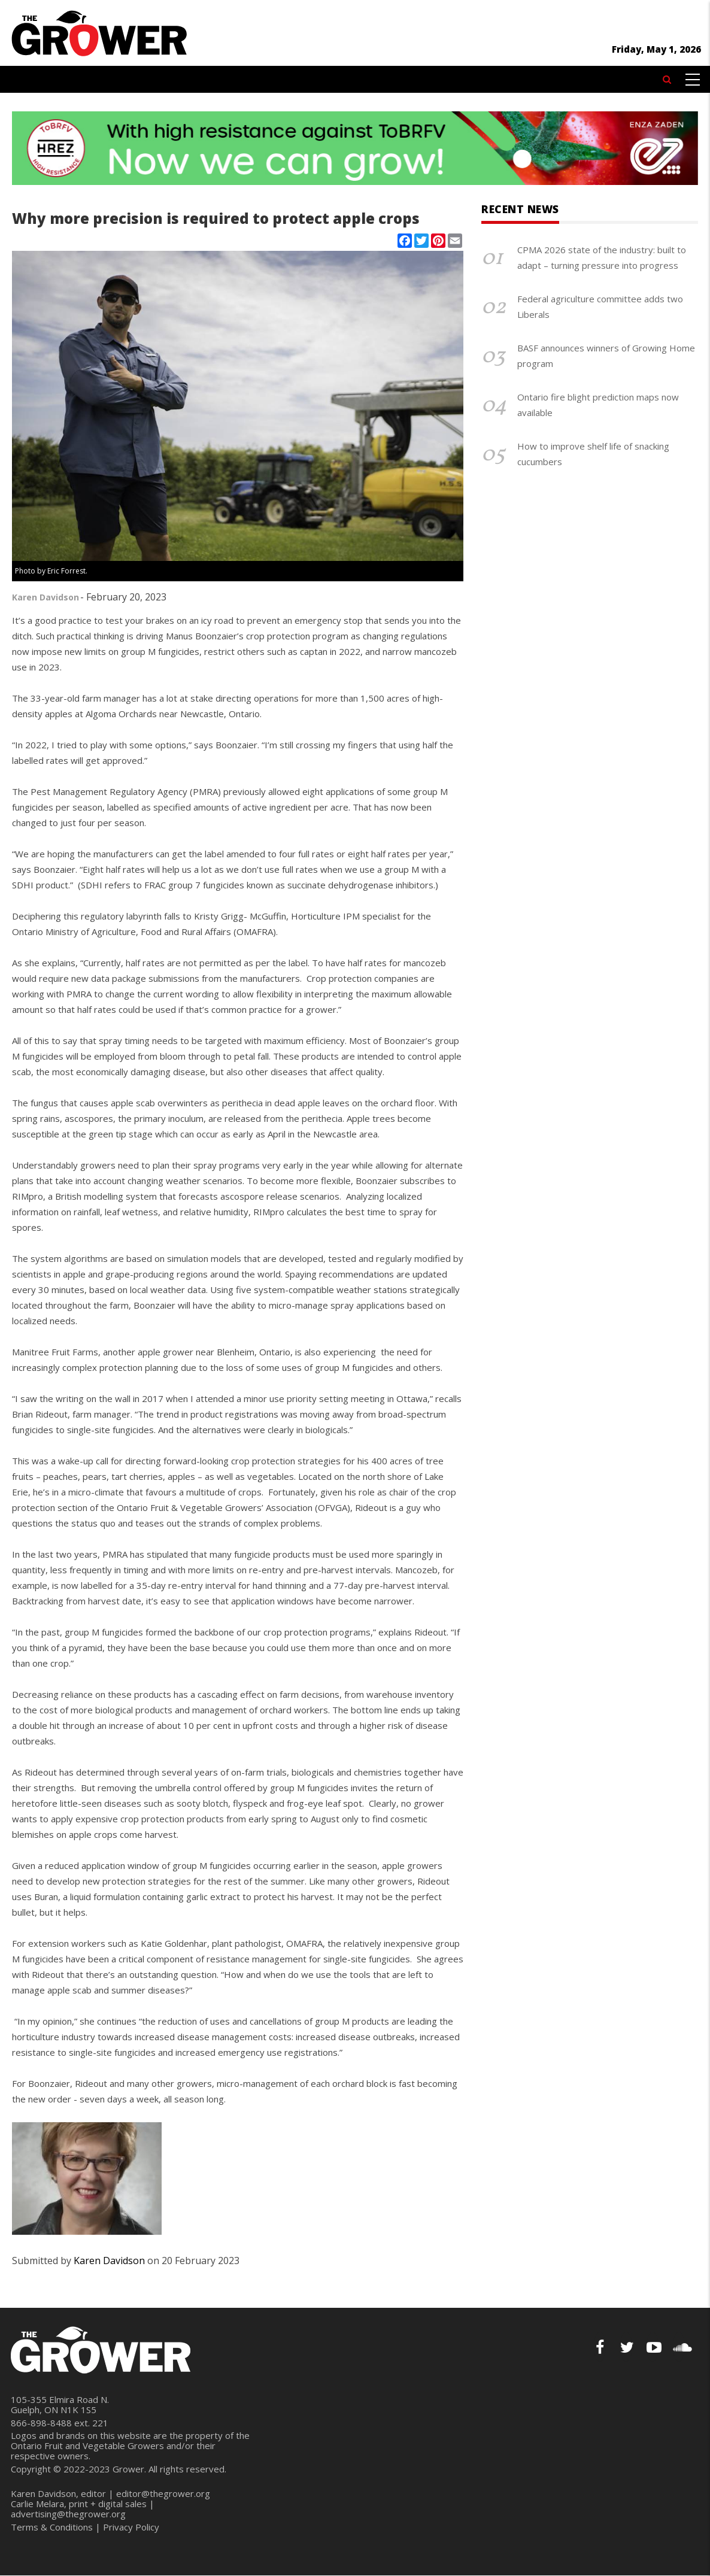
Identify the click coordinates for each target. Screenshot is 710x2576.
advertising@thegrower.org (68, 2514)
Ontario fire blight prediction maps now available (598, 404)
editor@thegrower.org (163, 2493)
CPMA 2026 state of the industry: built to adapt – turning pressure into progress (601, 257)
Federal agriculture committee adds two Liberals (600, 306)
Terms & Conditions (52, 2527)
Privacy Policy (131, 2527)
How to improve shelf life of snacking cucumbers (593, 454)
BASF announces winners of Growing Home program (606, 355)
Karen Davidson (45, 597)
